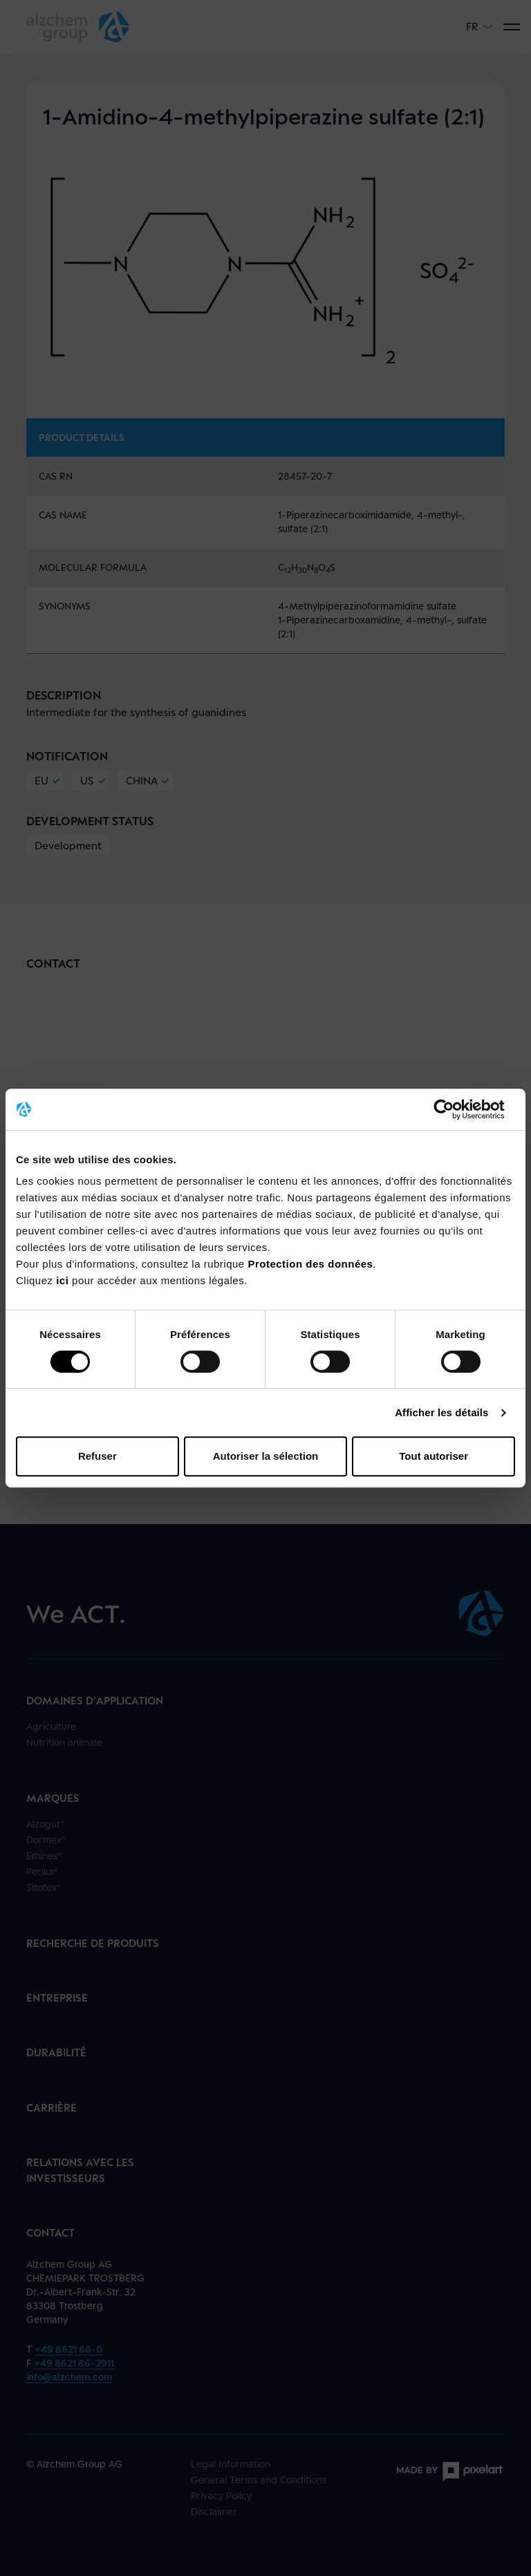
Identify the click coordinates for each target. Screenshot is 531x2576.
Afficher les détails (441, 1412)
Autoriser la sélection (266, 1456)
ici (64, 1280)
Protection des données (310, 1264)
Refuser (97, 1456)
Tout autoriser (433, 1456)
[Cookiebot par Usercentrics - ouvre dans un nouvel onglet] (454, 1109)
